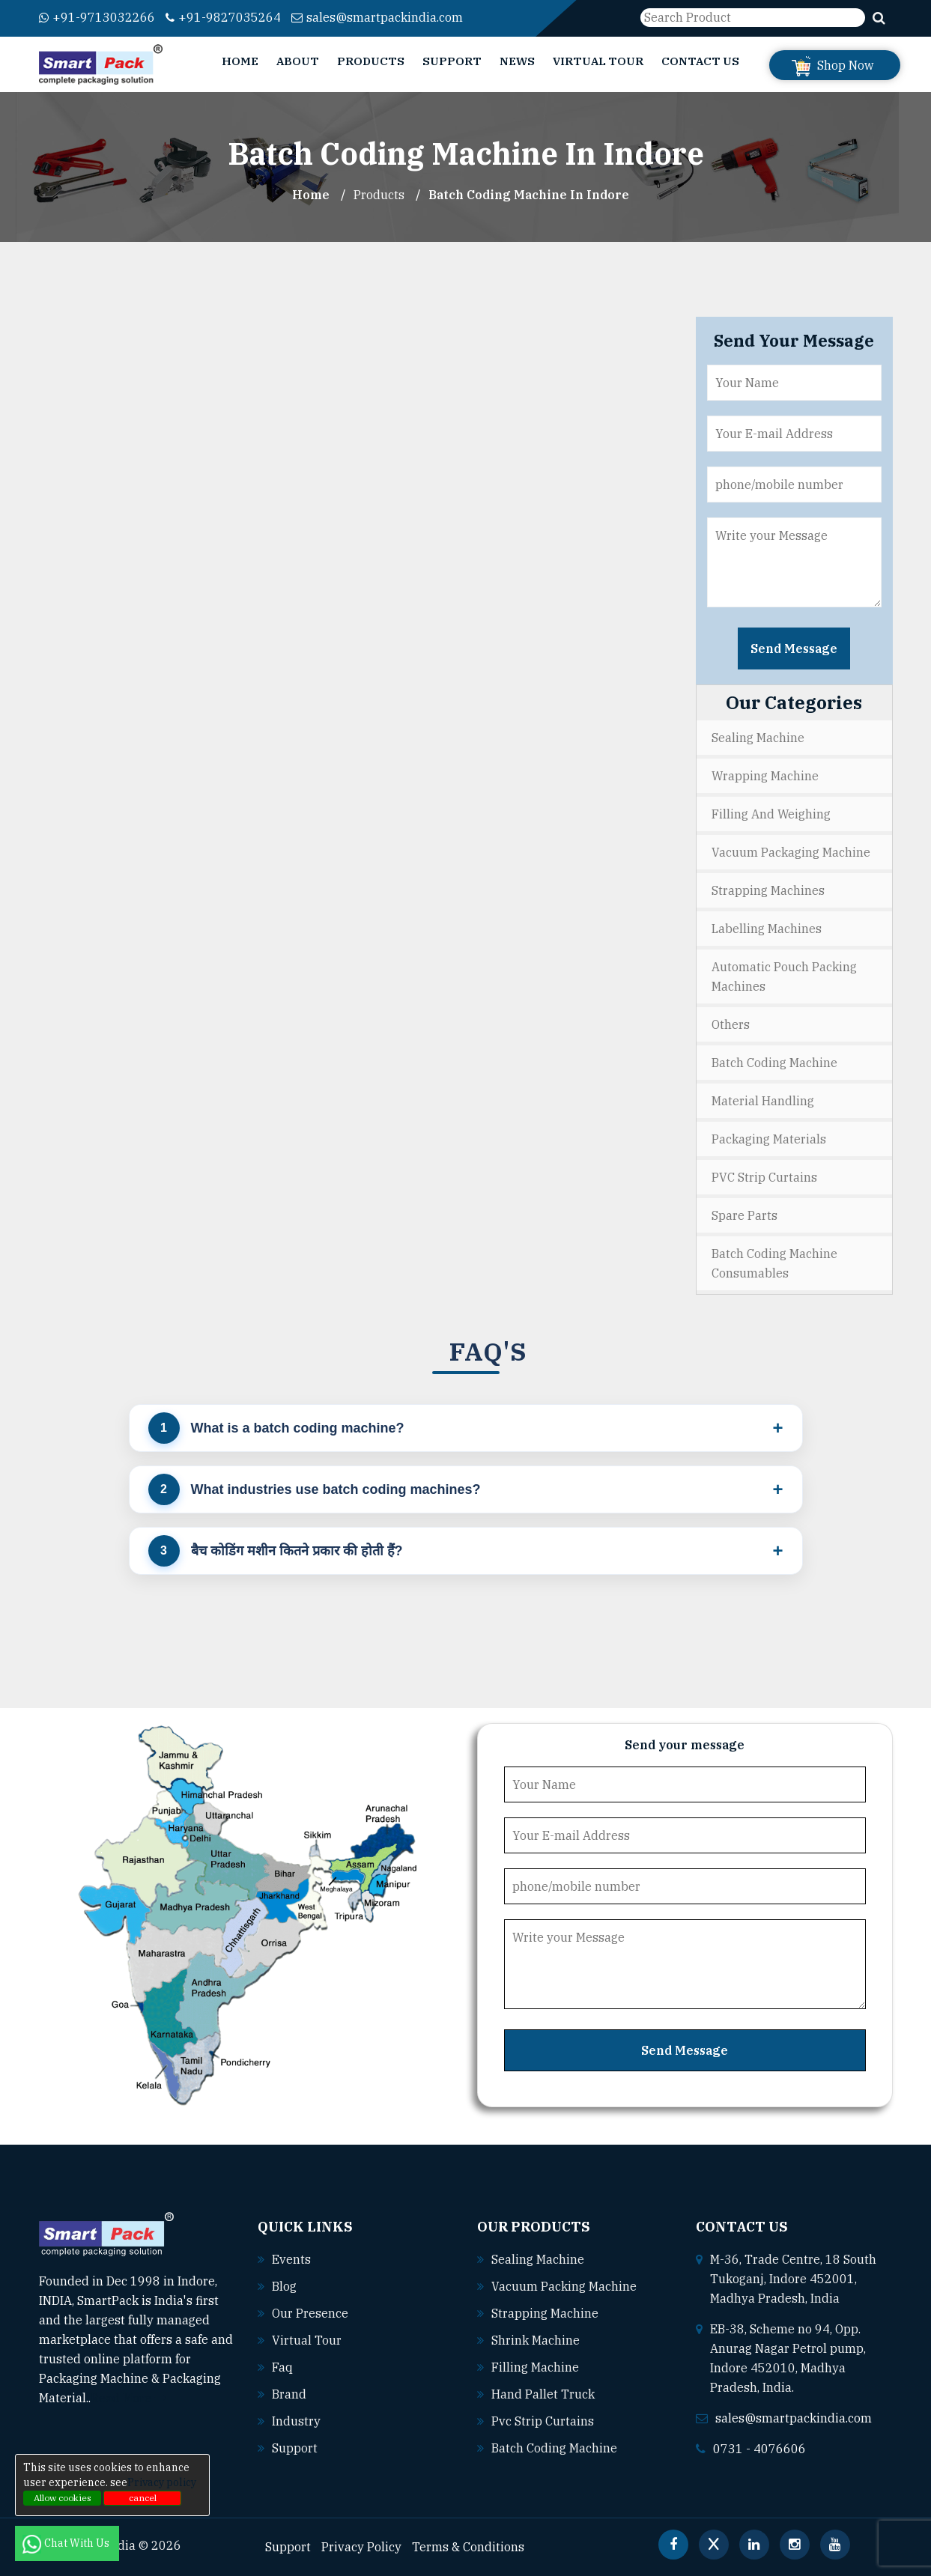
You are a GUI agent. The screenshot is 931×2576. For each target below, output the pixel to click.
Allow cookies (62, 2497)
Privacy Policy (361, 2546)
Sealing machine (537, 2259)
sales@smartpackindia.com (377, 17)
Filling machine (535, 2367)
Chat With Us (67, 2543)
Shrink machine (535, 2340)
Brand (289, 2394)
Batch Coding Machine (774, 1062)
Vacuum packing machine (564, 2286)
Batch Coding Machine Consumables (774, 1263)
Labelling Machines (767, 928)
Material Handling (763, 1100)
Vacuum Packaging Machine (791, 852)
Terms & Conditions (468, 2546)
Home (240, 61)
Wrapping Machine (765, 775)
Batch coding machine (554, 2447)
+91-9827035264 (223, 17)
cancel (143, 2497)
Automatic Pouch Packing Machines (784, 976)
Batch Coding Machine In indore (528, 194)
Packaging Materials (769, 1138)
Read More (128, 2397)
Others (731, 1024)
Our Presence (310, 2313)
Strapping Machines (768, 890)
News (517, 61)
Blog (284, 2286)
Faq (282, 2367)
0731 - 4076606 (759, 2448)
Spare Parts (744, 1215)
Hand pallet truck (543, 2394)
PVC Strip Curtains (764, 1177)
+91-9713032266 (97, 17)
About (297, 61)
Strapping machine (544, 2313)
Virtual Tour (598, 61)
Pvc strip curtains (542, 2421)
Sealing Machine (758, 737)
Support (452, 61)
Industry (296, 2421)
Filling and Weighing (771, 813)
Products (370, 61)
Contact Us (700, 61)
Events (291, 2259)
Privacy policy (161, 2482)
